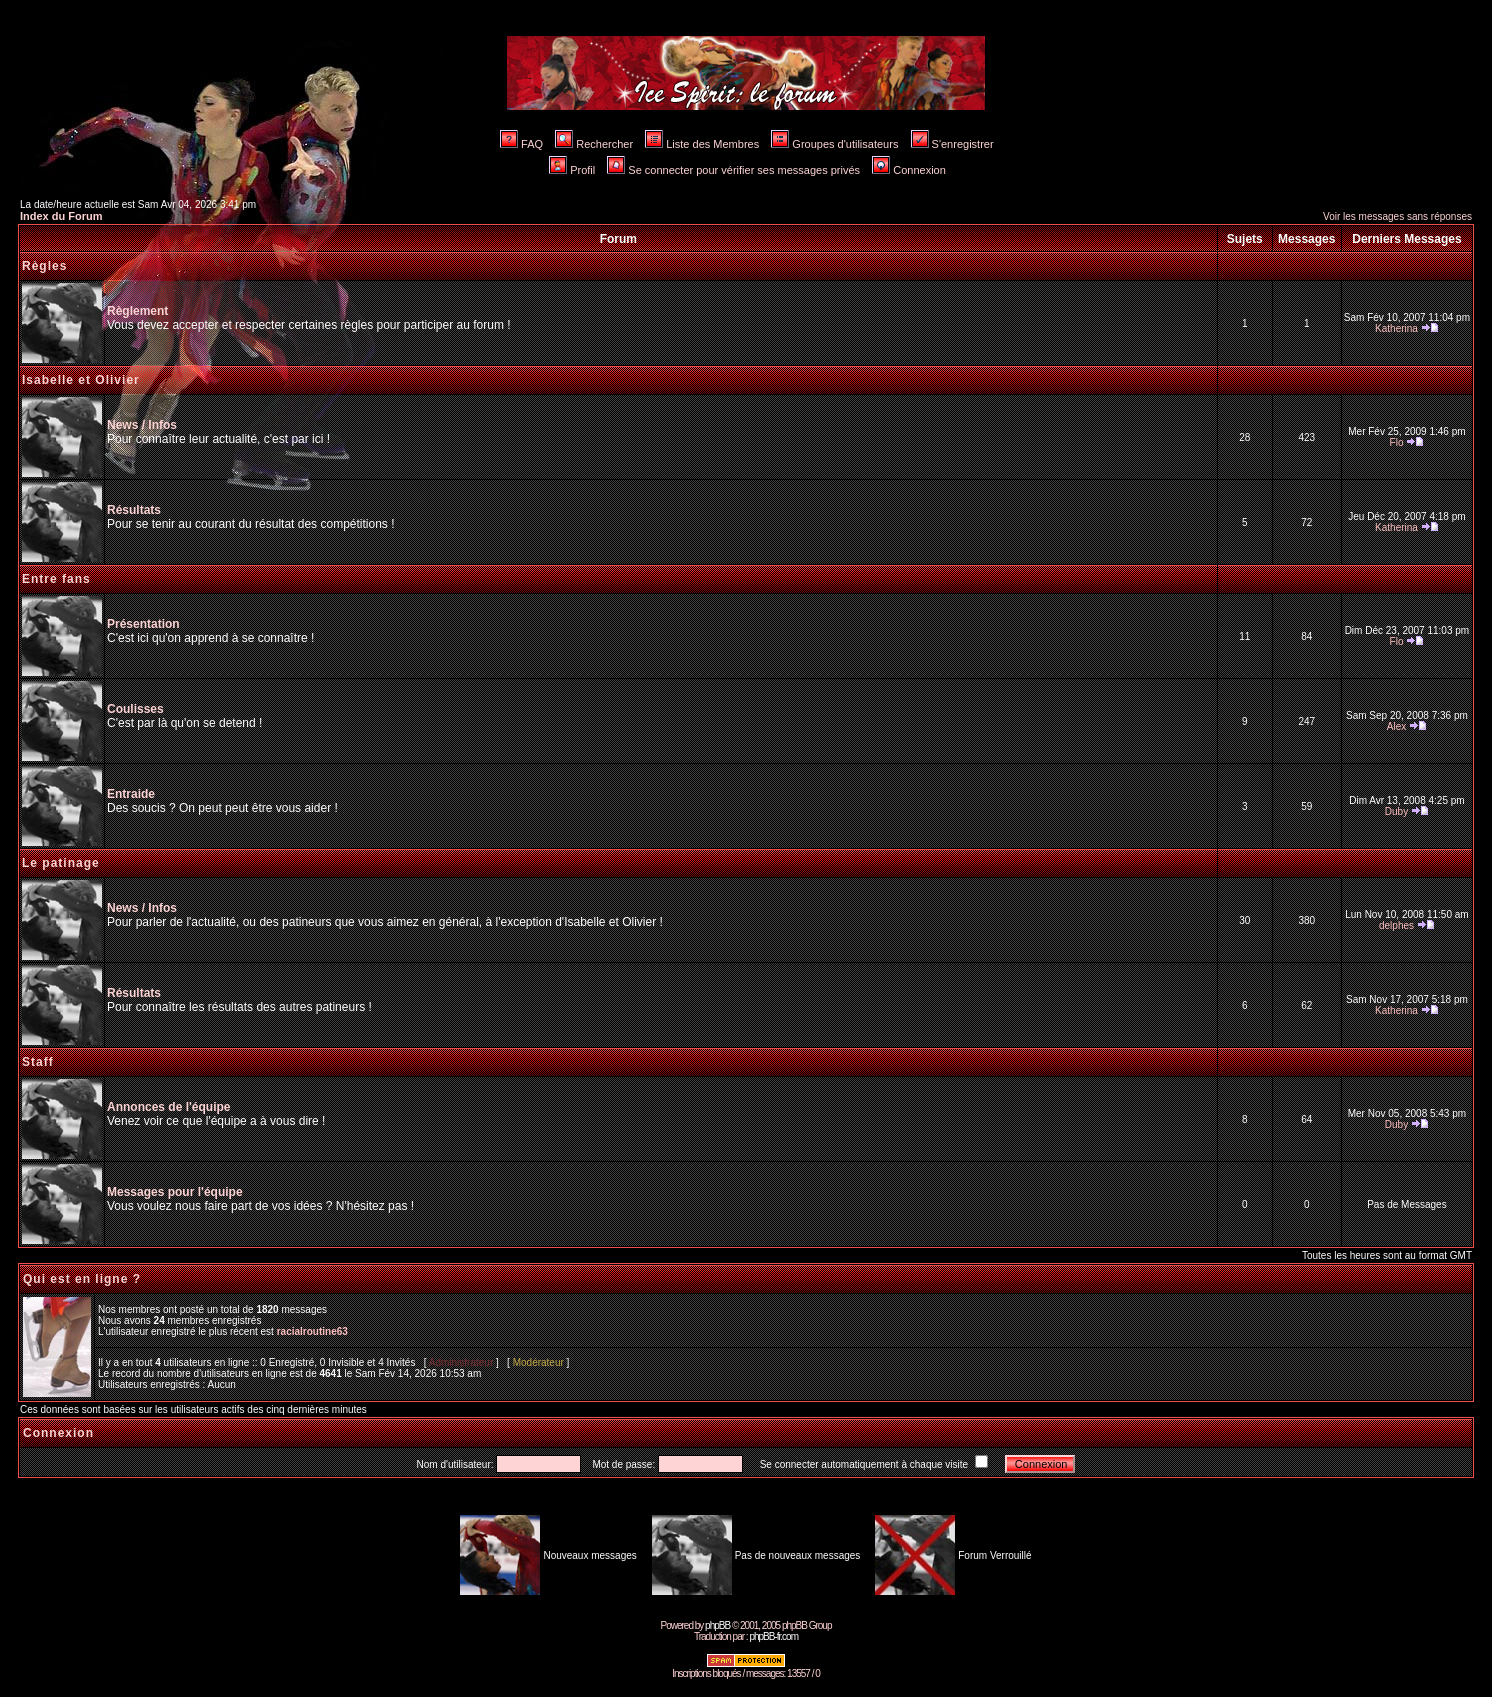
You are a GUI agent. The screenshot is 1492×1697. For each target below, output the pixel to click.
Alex (1396, 726)
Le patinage (61, 863)
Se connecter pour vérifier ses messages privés (733, 170)
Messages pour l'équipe (175, 1192)
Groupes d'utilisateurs (834, 144)
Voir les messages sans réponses (1397, 216)
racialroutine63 (312, 1331)
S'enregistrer (952, 144)
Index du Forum (61, 216)
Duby (1396, 811)
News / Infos (142, 425)
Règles (44, 266)
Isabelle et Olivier (81, 380)
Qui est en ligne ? (82, 1279)
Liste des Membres (702, 144)
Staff (38, 1062)
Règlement (137, 311)
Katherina (1396, 328)
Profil (572, 170)
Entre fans (56, 579)
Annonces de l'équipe (169, 1107)
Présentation (143, 624)
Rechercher (594, 144)
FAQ (521, 144)
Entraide (131, 794)
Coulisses (135, 709)
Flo (1397, 442)
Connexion (909, 170)
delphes (1396, 925)
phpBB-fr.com (773, 1636)
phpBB (717, 1625)
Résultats (134, 510)
